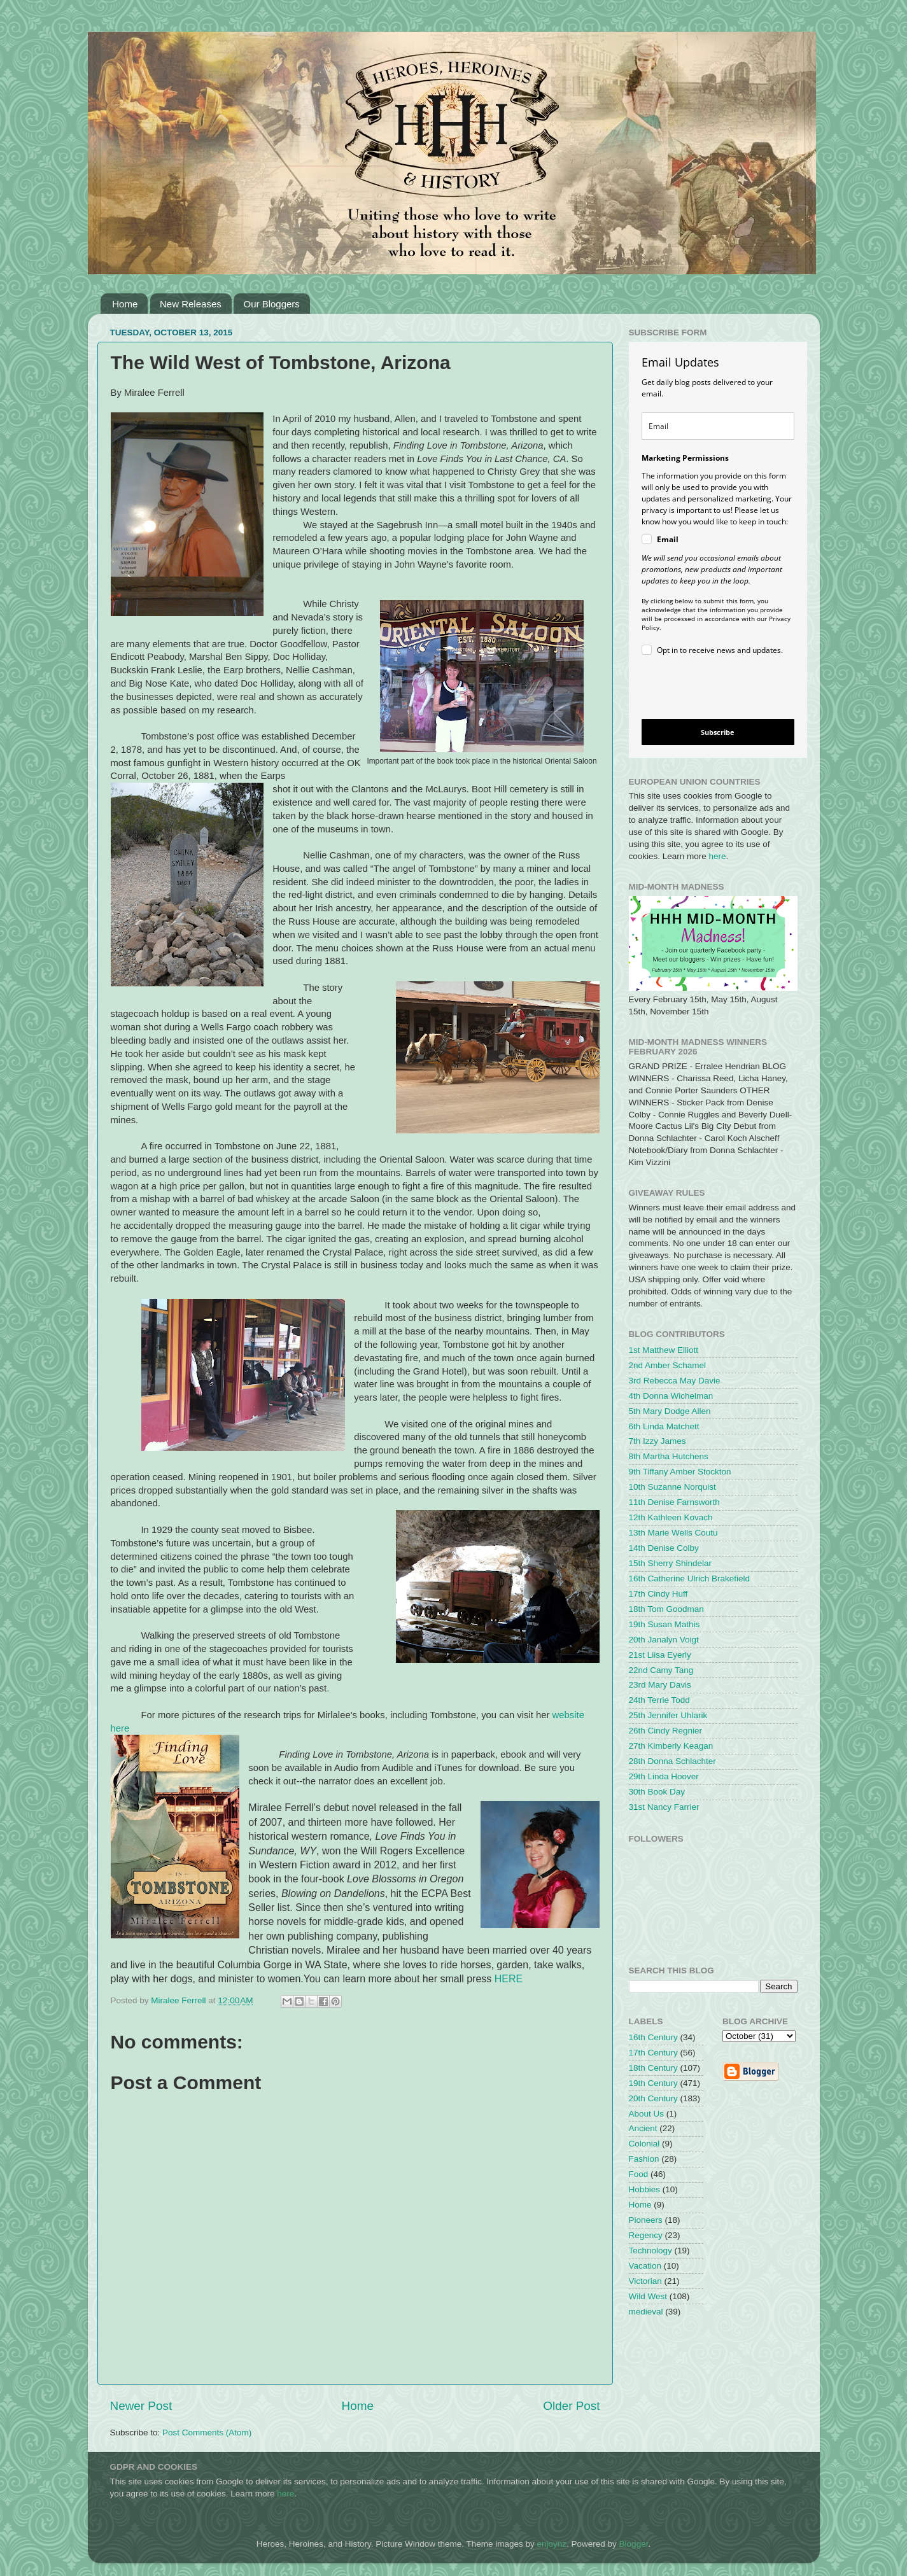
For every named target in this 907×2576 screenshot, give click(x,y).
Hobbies (645, 2189)
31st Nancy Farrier (664, 1807)
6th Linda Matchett (664, 1426)
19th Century (653, 2083)
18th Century (653, 2068)
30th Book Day (657, 1791)
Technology (650, 2250)
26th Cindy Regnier (666, 1730)
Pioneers (646, 2220)
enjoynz (552, 2544)
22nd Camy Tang (661, 1670)
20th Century (653, 2098)
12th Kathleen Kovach (671, 1517)
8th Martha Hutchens (668, 1456)
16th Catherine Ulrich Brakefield (689, 1578)
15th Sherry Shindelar (670, 1563)
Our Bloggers (271, 303)
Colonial (644, 2143)
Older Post (571, 2405)
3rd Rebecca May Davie (675, 1380)
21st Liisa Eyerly (660, 1655)
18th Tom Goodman (666, 1609)
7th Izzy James (657, 1441)
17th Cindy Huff (658, 1594)
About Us (646, 2113)
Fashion (644, 2159)
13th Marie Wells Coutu (673, 1532)
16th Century (653, 2037)
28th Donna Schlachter (672, 1761)
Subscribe (718, 732)
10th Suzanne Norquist (672, 1487)
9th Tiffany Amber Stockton (680, 1471)
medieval (646, 2311)
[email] (718, 426)
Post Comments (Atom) (206, 2432)
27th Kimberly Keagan (671, 1746)
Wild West (648, 2296)
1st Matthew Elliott (664, 1350)
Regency (646, 2235)
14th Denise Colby (664, 1548)
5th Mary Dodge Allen (670, 1411)
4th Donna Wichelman (671, 1396)
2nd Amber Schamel (668, 1365)
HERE (509, 1978)
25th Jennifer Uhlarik (668, 1715)
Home (124, 303)
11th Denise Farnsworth (674, 1502)
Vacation (645, 2266)
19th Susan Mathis (664, 1624)
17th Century (653, 2052)
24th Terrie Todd (659, 1700)
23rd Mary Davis (660, 1685)
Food (639, 2174)
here (717, 856)
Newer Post (141, 2405)
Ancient (643, 2128)
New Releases (190, 303)
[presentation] (707, 689)
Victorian (645, 2281)
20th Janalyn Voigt (664, 1639)
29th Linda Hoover (664, 1776)
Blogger (634, 2544)
